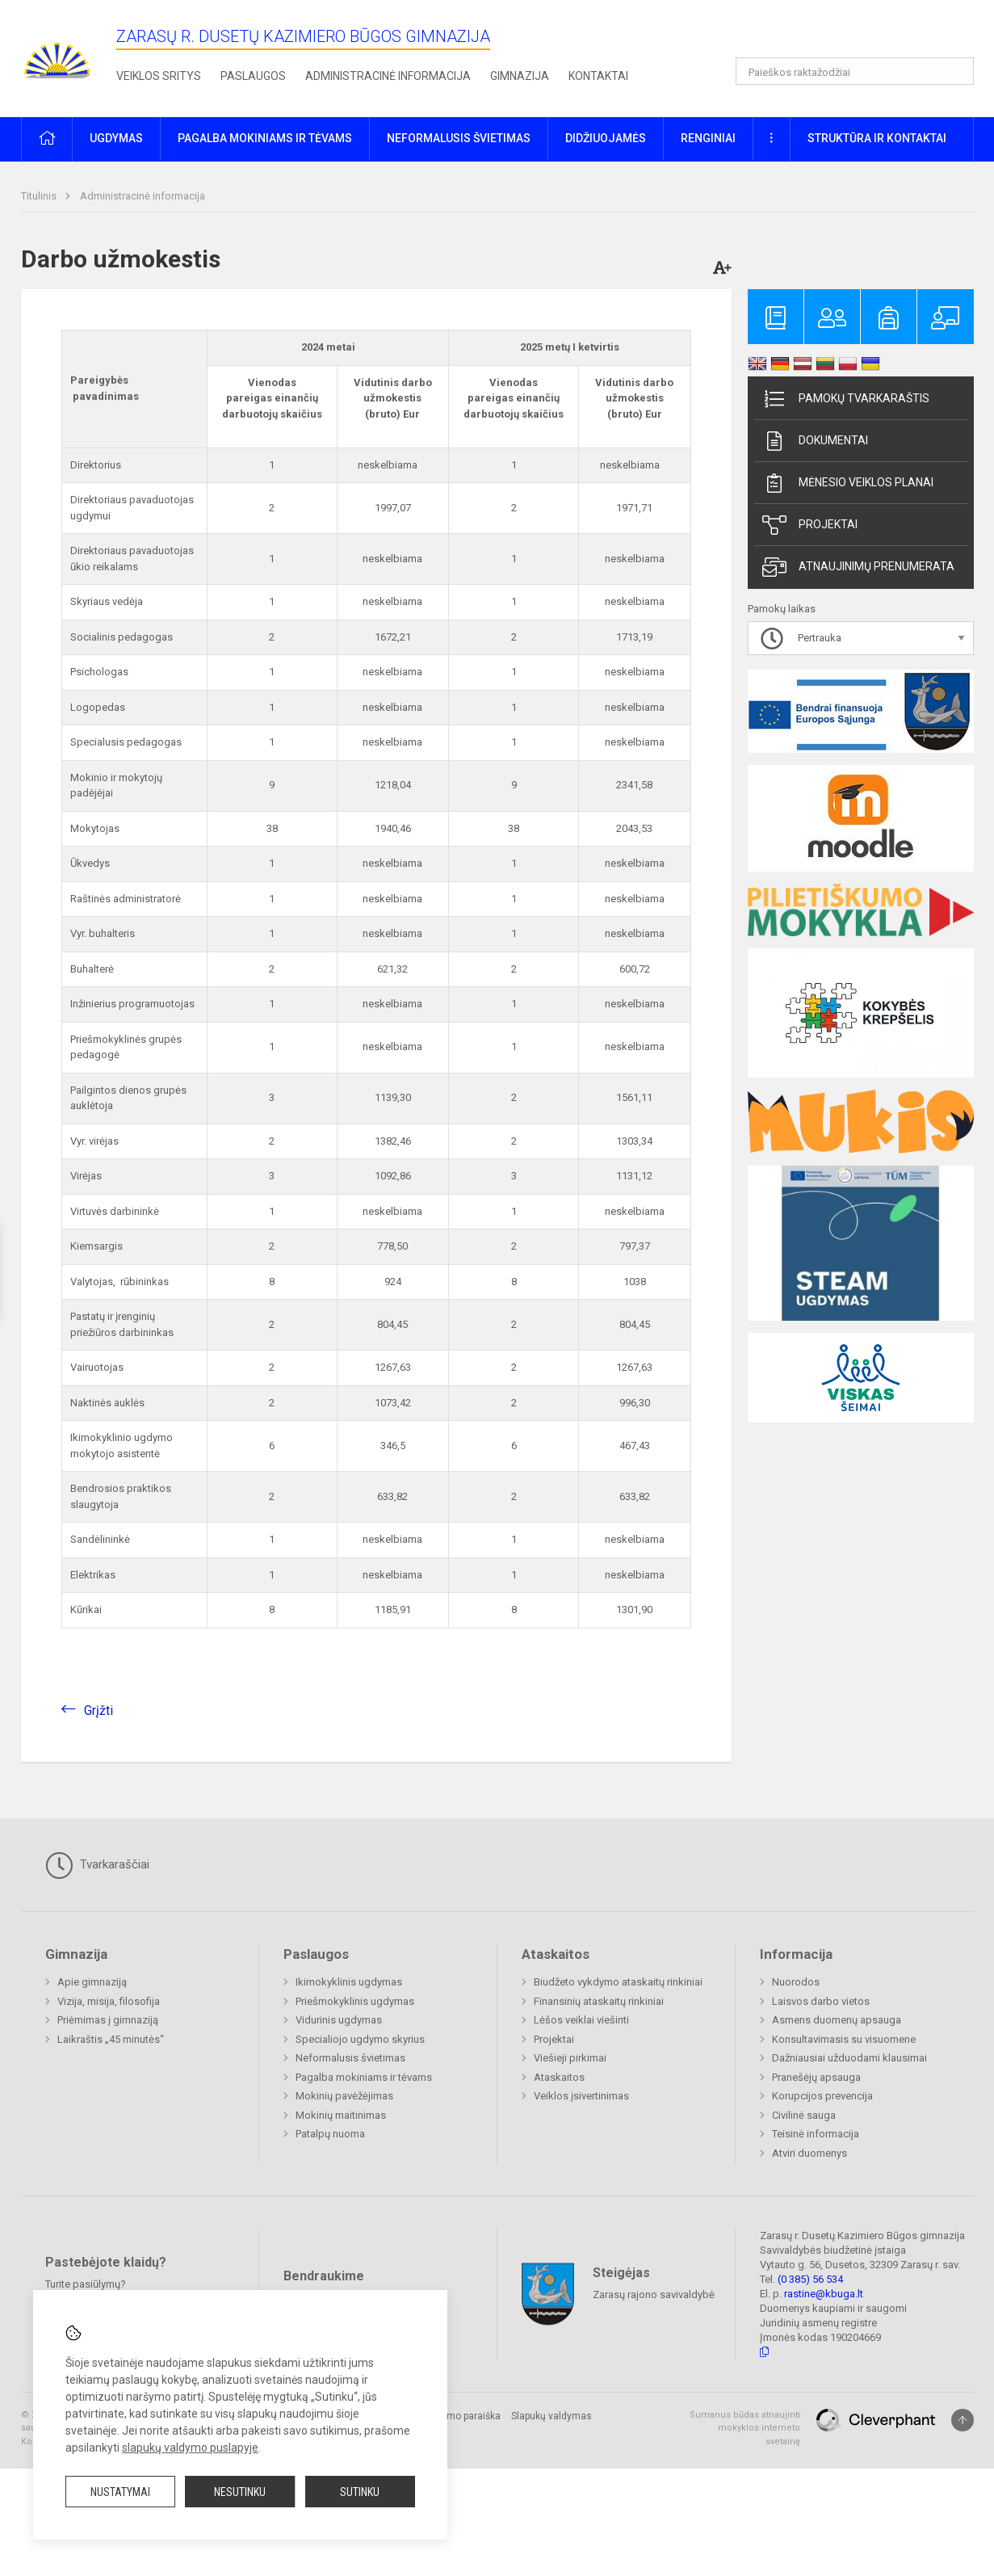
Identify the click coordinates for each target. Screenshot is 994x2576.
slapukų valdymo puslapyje (190, 2447)
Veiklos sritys (158, 75)
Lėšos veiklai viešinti (581, 2020)
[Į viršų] (962, 2420)
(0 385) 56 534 (810, 2279)
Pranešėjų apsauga (816, 2077)
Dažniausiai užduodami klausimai (849, 2058)
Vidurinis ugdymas (339, 2020)
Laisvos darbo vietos (821, 2001)
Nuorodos (796, 1982)
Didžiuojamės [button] (605, 138)
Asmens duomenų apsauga (836, 2020)
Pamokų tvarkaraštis (845, 399)
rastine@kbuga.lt (823, 2294)
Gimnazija (519, 75)
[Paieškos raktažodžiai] (855, 71)
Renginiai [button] (708, 138)
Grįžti (98, 1710)
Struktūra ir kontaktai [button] (876, 138)
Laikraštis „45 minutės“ (110, 2039)
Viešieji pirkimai (570, 2058)
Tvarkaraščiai (97, 1865)
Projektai (810, 525)
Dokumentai (815, 441)
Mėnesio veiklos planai (847, 483)
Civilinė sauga (804, 2115)
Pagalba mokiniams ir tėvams (364, 2077)
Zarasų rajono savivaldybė (654, 2294)
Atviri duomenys (809, 2153)
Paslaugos (253, 75)
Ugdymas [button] (116, 138)
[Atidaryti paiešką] (956, 71)
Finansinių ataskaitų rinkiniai (599, 2001)
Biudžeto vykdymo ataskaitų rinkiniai (618, 1982)
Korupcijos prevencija (822, 2096)
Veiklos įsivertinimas (581, 2096)
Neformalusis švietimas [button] (459, 138)
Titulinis (40, 196)
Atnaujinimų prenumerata (858, 567)
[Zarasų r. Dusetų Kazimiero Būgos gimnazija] (57, 55)
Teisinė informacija (815, 2134)
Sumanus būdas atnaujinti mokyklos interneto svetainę (745, 2428)
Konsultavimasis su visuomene (844, 2039)
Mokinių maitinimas (341, 2115)
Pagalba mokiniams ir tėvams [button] (265, 138)
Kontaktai (598, 75)
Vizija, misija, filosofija (108, 2001)
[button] (863, 34)
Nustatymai (120, 2492)
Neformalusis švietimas (350, 2058)
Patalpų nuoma (330, 2134)
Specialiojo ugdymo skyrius (360, 2039)
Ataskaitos (559, 2077)
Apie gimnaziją (92, 1982)
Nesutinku (240, 2492)
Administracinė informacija (388, 75)
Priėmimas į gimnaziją (107, 2020)
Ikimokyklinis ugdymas (349, 1982)
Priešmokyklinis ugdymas (355, 2001)
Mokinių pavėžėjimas (344, 2096)
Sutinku (360, 2492)
